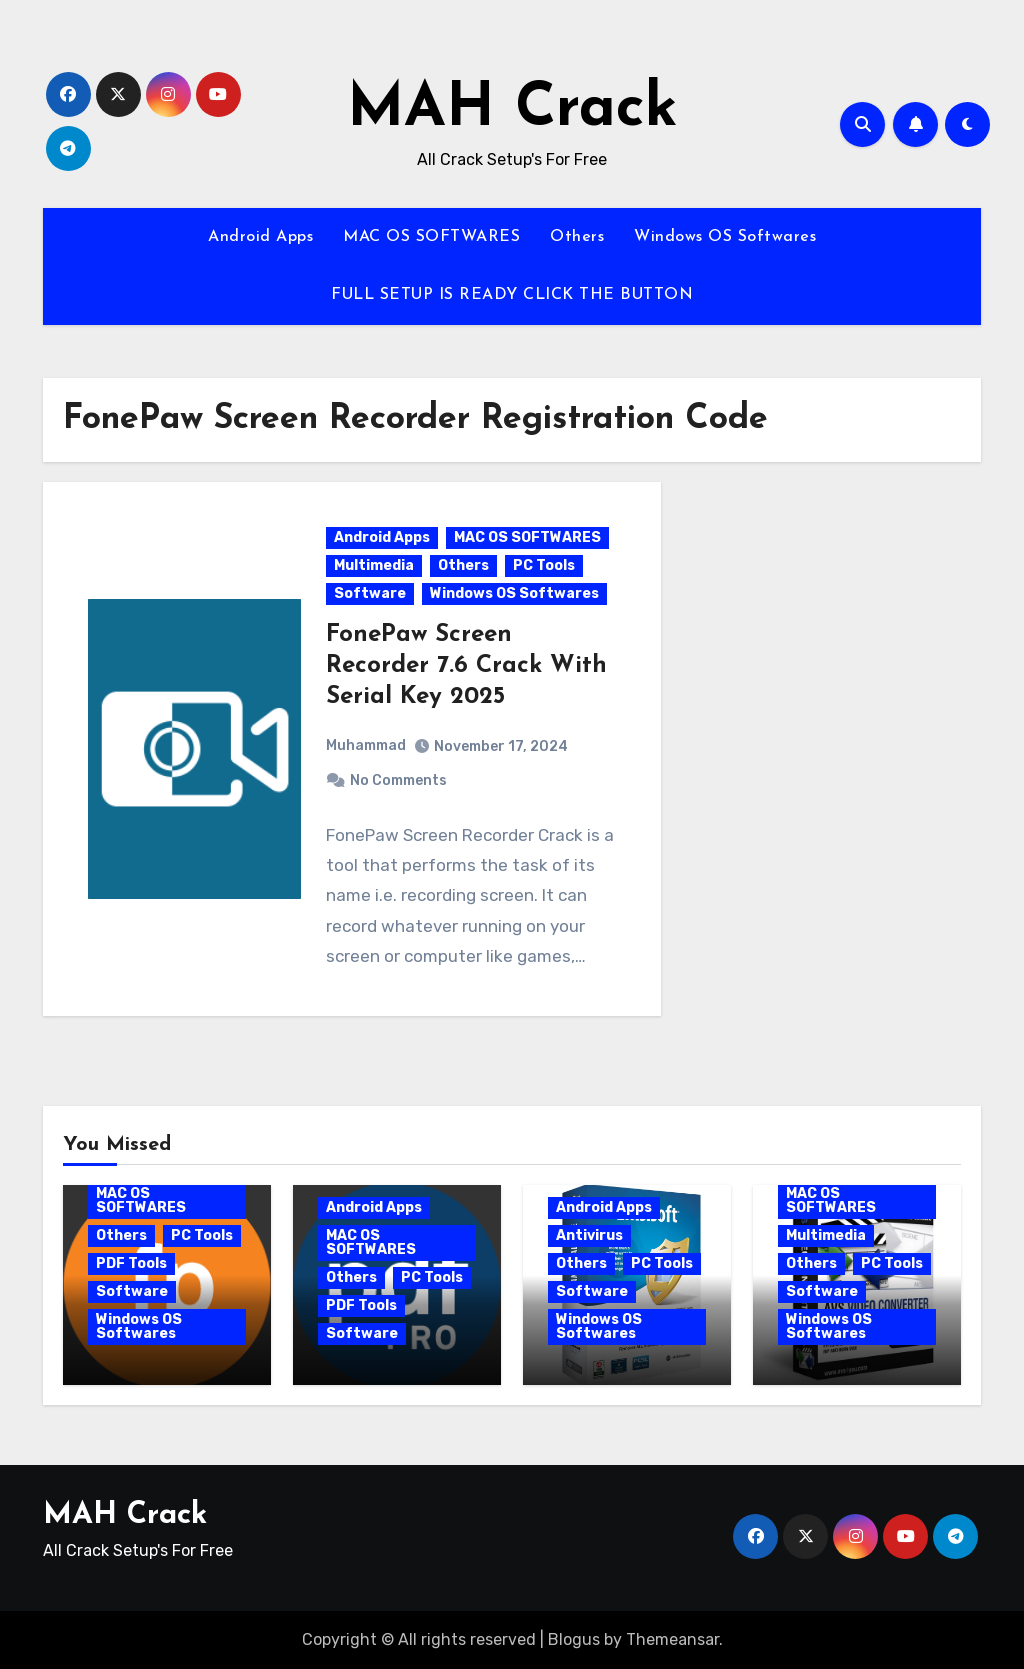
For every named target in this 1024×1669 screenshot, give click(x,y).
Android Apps (260, 237)
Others (577, 237)
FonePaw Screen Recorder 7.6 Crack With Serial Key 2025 (466, 666)
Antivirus (589, 1235)
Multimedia (374, 565)
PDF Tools (131, 1263)
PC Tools (544, 565)
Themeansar (672, 1639)
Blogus (574, 1639)
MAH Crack (512, 110)
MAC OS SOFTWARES (431, 237)
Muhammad (366, 745)
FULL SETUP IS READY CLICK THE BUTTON (512, 295)
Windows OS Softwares (725, 237)
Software (370, 593)
